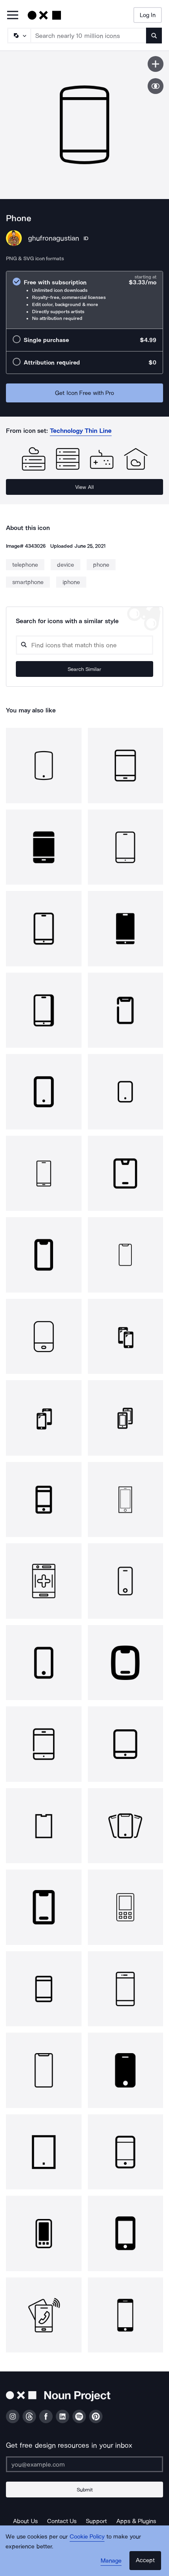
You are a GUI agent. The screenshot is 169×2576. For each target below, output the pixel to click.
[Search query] (84, 645)
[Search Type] (18, 35)
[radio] (84, 300)
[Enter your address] (84, 2464)
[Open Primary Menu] (12, 15)
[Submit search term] (154, 35)
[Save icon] (155, 64)
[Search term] (88, 35)
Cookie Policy (87, 2536)
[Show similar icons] (155, 86)
